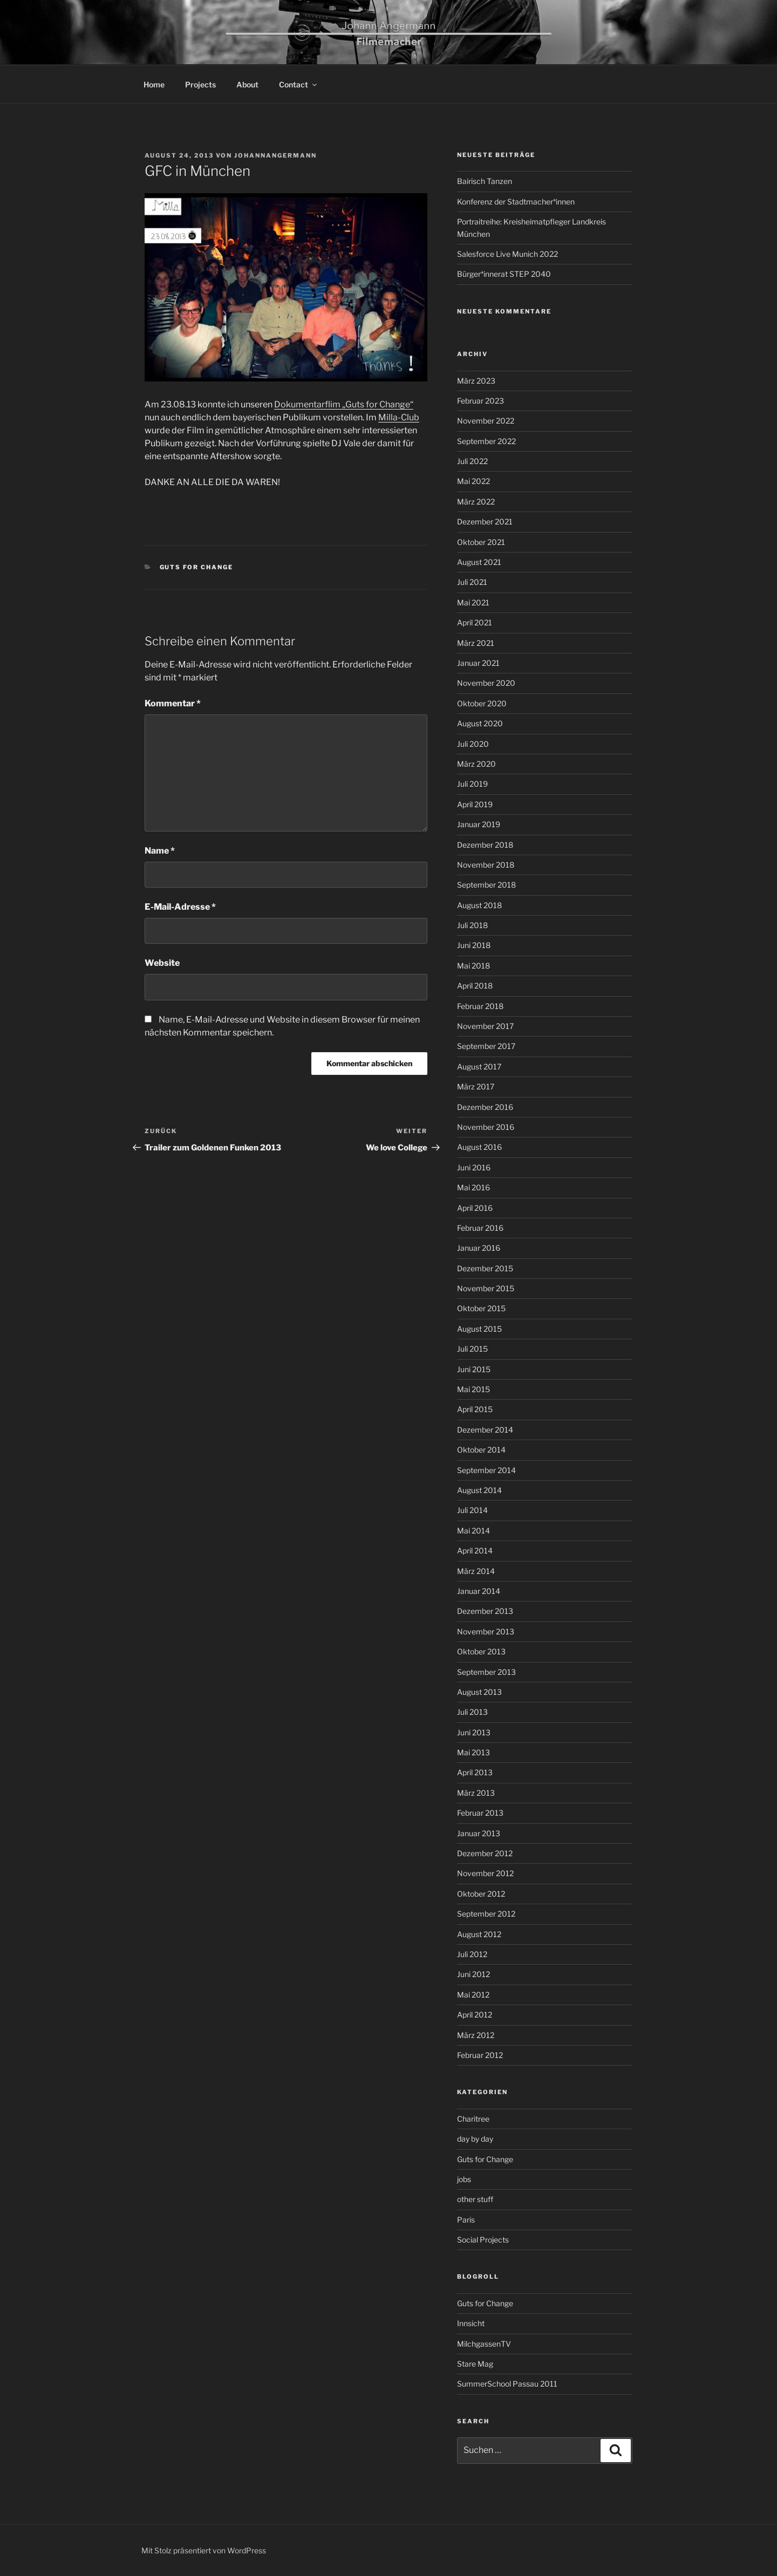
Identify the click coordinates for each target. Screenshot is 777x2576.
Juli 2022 (472, 461)
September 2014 (486, 1470)
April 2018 (475, 985)
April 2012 (474, 2014)
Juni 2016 (473, 1167)
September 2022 (486, 441)
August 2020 (480, 723)
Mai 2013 (473, 1752)
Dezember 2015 (485, 1268)
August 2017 (479, 1066)
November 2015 (485, 1288)
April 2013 (475, 1772)
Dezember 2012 (485, 1853)
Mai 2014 (473, 1530)
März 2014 (476, 1571)
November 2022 (485, 420)
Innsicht (471, 2323)
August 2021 (479, 562)
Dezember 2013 (485, 1611)
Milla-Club (398, 417)
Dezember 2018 (485, 844)
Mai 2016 (473, 1187)
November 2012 (485, 1873)
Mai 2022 (473, 481)
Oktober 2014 (481, 1449)
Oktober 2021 (481, 542)
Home (154, 84)
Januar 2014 (478, 1591)
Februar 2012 (480, 2055)
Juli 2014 (472, 1510)
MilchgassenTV (484, 2343)
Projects (200, 84)
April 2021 (474, 622)
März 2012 (475, 2035)
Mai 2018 (473, 965)
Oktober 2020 (482, 703)
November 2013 (485, 1631)
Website (162, 963)
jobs (464, 2179)
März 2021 (475, 643)
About (247, 84)
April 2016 (475, 1207)
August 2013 (479, 1691)
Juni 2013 (473, 1732)
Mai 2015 (473, 1389)
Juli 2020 (473, 743)
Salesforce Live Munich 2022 (507, 253)
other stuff (475, 2199)
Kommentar (173, 703)
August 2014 (479, 1490)
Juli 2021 (472, 582)
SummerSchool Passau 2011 (507, 2383)
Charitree (473, 2118)
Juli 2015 (472, 1348)
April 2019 (475, 804)
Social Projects (483, 2239)
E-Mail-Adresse (180, 907)
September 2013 (486, 1672)
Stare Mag (475, 2363)
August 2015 (479, 1328)
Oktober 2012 (481, 1893)
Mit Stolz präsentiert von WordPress (203, 2550)
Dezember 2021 (485, 521)
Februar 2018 (480, 1006)
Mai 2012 (473, 1994)
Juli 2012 (472, 1954)
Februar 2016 (480, 1227)
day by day (475, 2138)
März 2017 (475, 1086)
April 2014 (475, 1550)
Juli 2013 (472, 1711)
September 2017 (486, 1046)
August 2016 (479, 1146)
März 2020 (476, 763)
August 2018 (479, 905)
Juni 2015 (473, 1369)
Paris (466, 2219)
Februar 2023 (480, 400)
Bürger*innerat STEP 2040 (504, 273)
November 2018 (485, 864)
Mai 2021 (473, 602)
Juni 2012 (473, 1974)
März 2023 (476, 380)
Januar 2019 (478, 824)
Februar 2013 (480, 1812)
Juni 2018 (473, 945)
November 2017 (485, 1026)
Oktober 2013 (481, 1651)
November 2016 (485, 1127)
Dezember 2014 (485, 1429)
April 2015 (475, 1409)
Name (160, 851)
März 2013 (476, 1792)
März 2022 (476, 501)
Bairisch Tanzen (484, 181)
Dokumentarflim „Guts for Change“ (343, 404)
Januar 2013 (478, 1833)
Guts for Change (197, 567)
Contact (298, 84)
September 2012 (486, 1913)
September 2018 (486, 884)
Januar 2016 (478, 1247)
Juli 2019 (472, 783)
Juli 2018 (472, 925)
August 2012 (479, 1934)
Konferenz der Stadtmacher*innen (516, 201)
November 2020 (486, 682)
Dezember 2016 (485, 1107)
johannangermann (275, 155)
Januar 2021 (478, 662)
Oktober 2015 (481, 1308)
